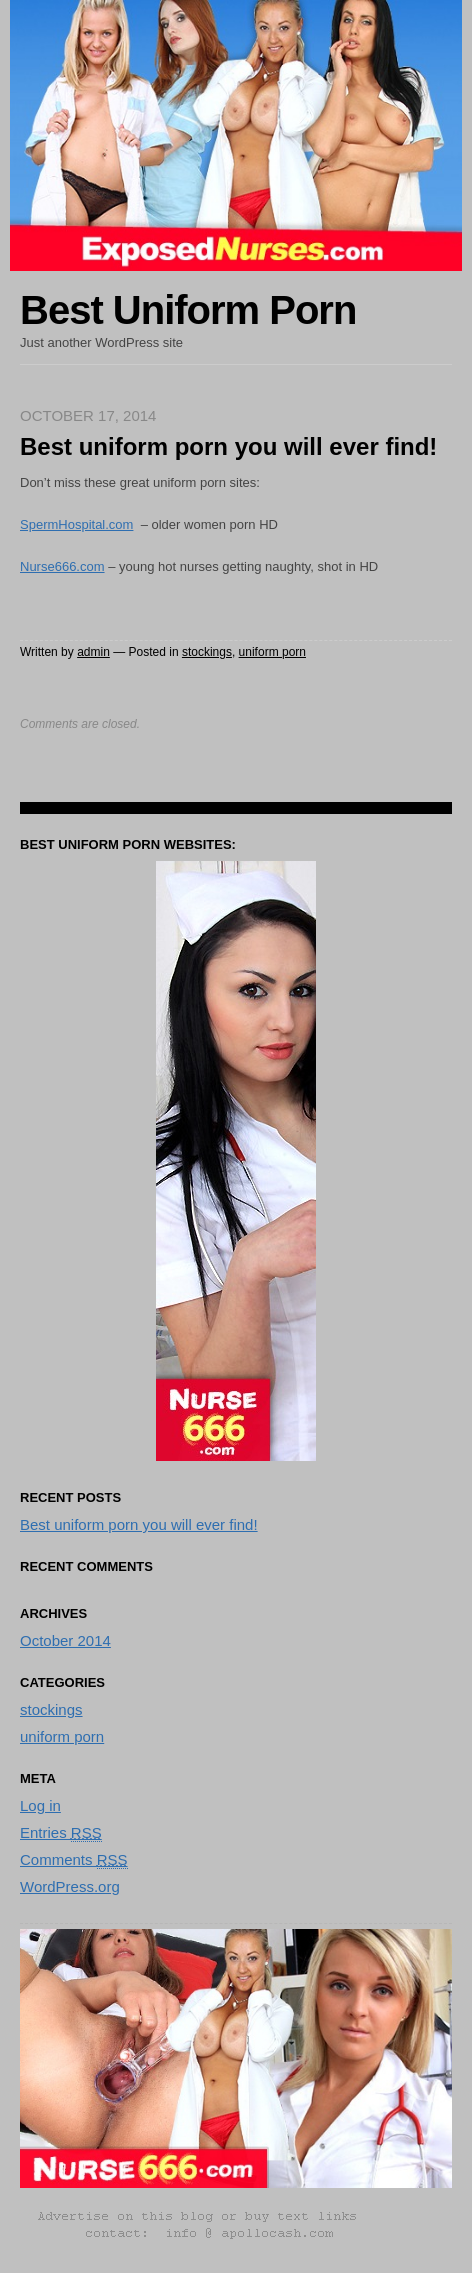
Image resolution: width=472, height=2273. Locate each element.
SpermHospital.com (76, 524)
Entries (61, 1833)
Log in (40, 1805)
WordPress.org (70, 1886)
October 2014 (65, 1640)
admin (93, 652)
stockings (207, 652)
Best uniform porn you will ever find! (139, 1524)
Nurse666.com (62, 566)
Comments (74, 1860)
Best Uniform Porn (188, 310)
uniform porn (272, 652)
